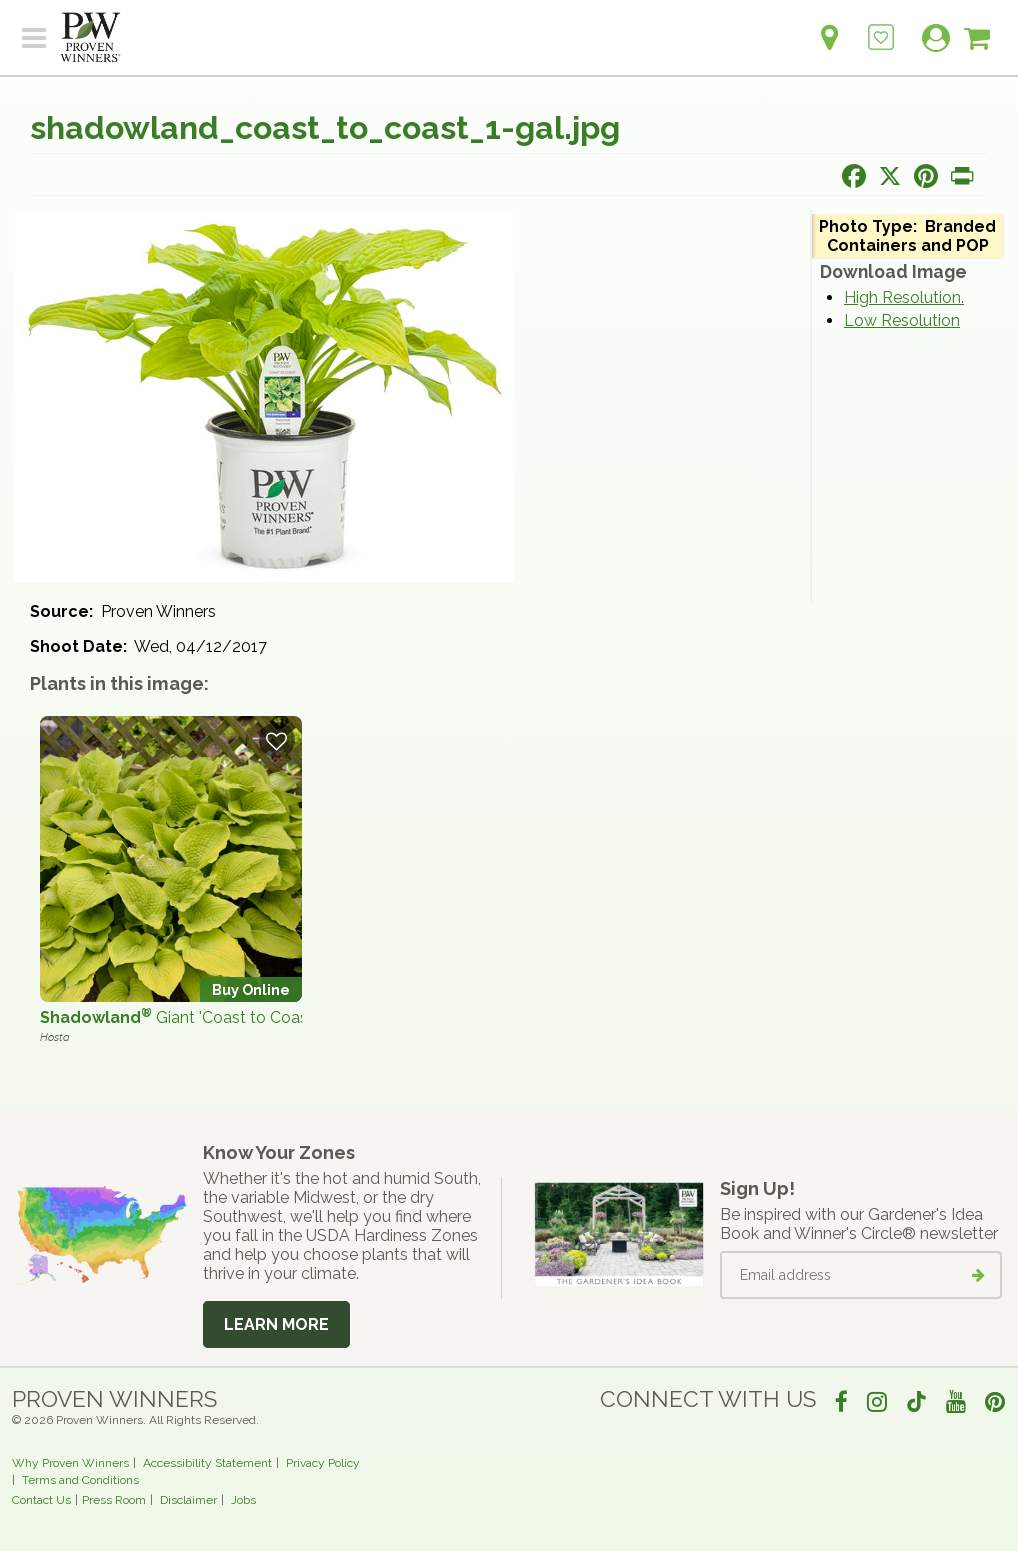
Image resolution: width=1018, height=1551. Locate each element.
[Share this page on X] (890, 176)
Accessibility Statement (207, 1463)
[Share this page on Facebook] (854, 176)
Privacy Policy (323, 1463)
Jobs (243, 1500)
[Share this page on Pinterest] (926, 176)
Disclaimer (188, 1500)
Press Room (114, 1500)
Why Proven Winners (70, 1463)
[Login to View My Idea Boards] (881, 26)
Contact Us (41, 1500)
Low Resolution (902, 320)
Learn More (276, 1324)
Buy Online (251, 989)
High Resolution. (904, 297)
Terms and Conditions (80, 1480)
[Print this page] (962, 176)
